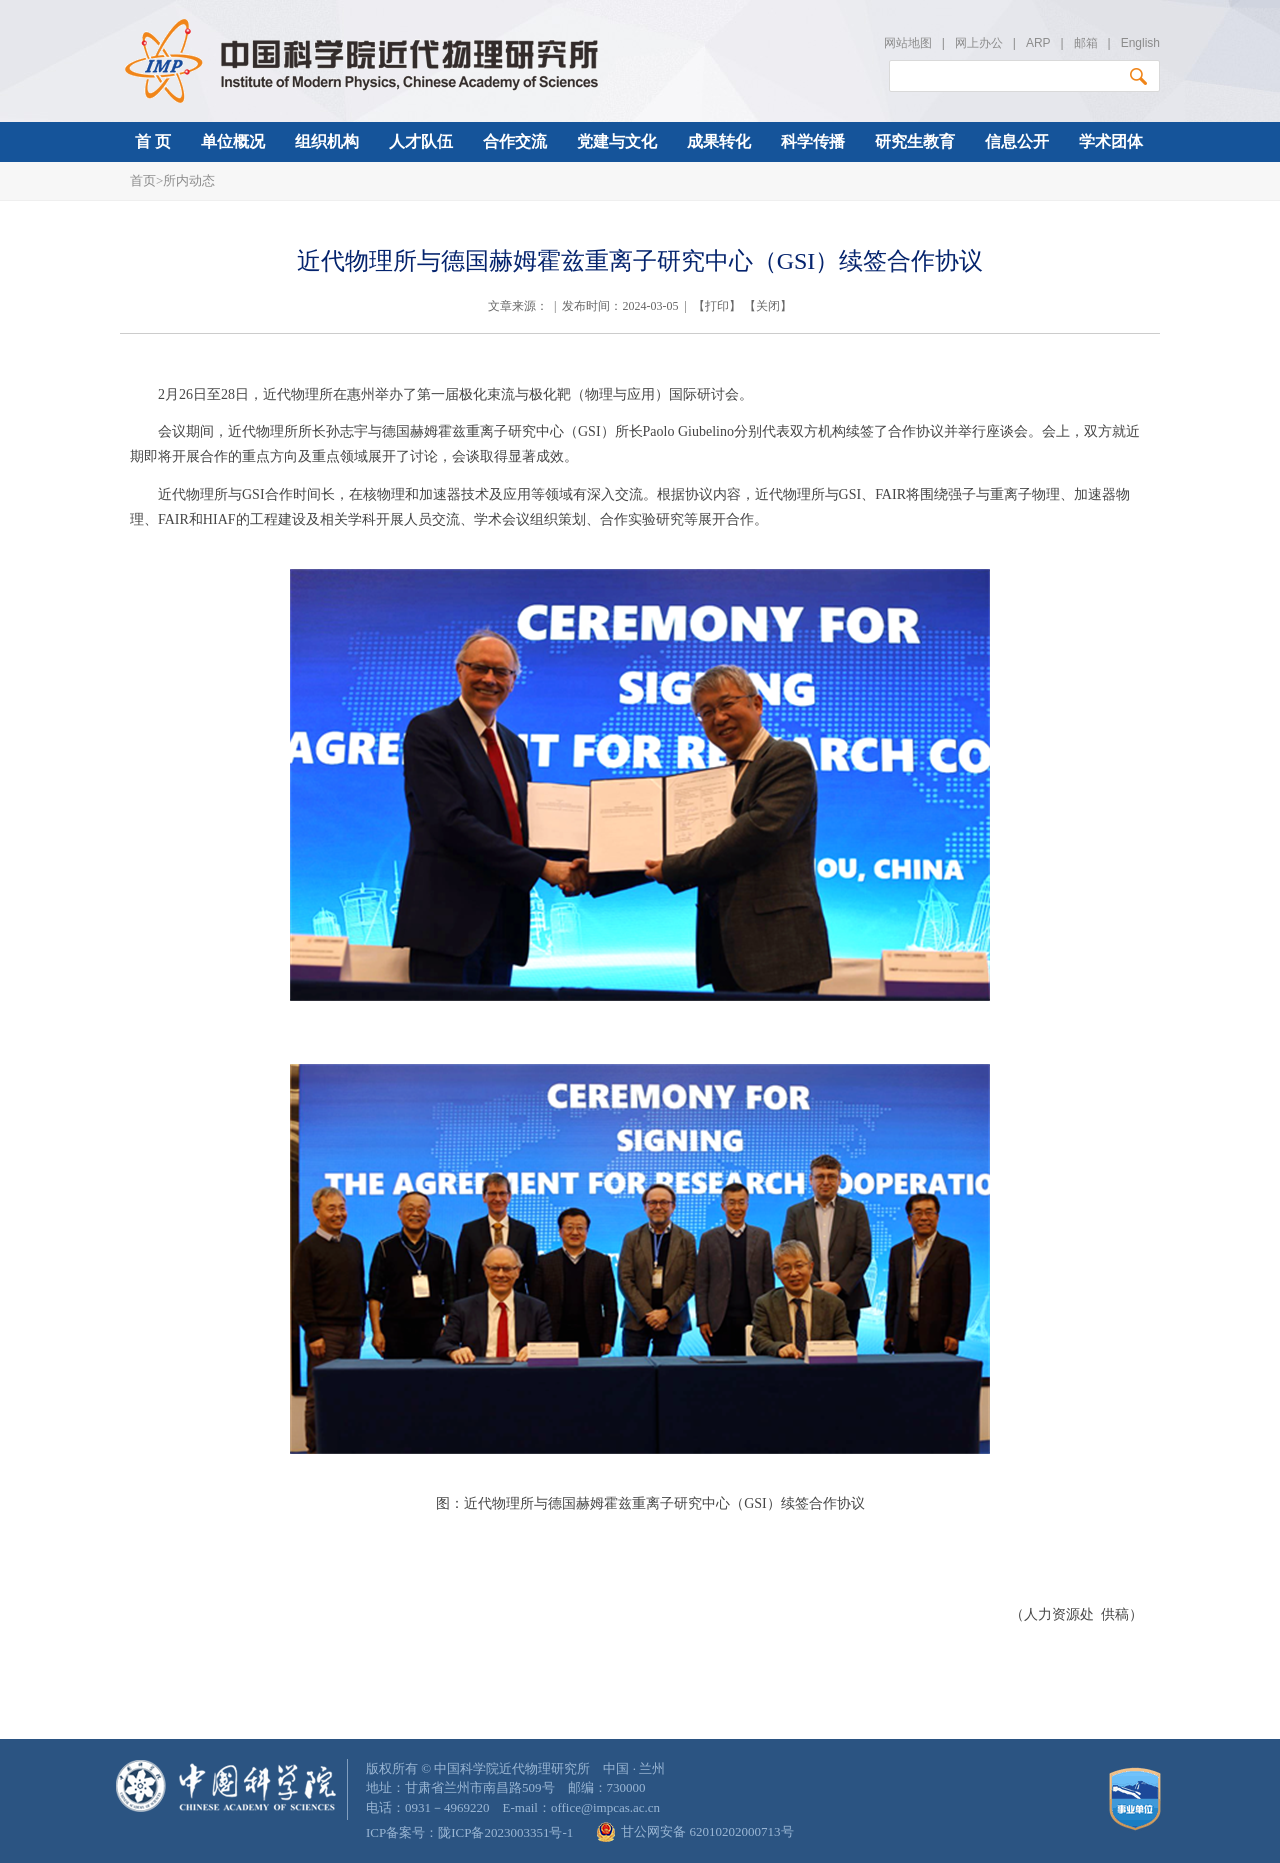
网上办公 (979, 43)
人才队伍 (421, 141)
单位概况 (233, 141)
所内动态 (189, 180)
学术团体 (1111, 141)
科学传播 (813, 141)
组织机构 (327, 141)
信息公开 (1017, 141)
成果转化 (719, 141)
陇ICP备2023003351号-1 (505, 1832)
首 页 (153, 141)
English (1140, 43)
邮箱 (1086, 43)
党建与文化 (617, 141)
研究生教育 (915, 141)
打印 (717, 306)
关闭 (768, 306)
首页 (143, 180)
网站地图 (908, 43)
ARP (1038, 43)
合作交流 (515, 141)
